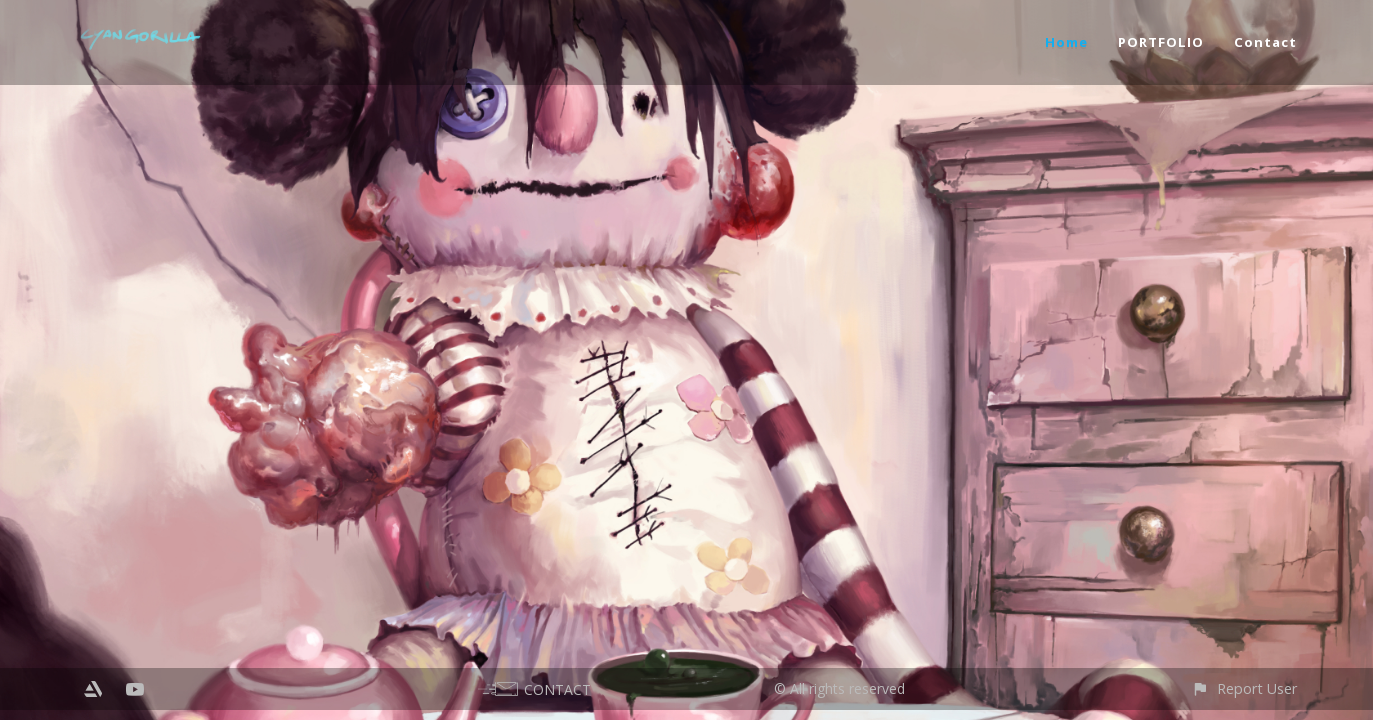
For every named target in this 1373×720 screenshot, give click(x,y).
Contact (1265, 42)
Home (1066, 42)
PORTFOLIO (1161, 42)
